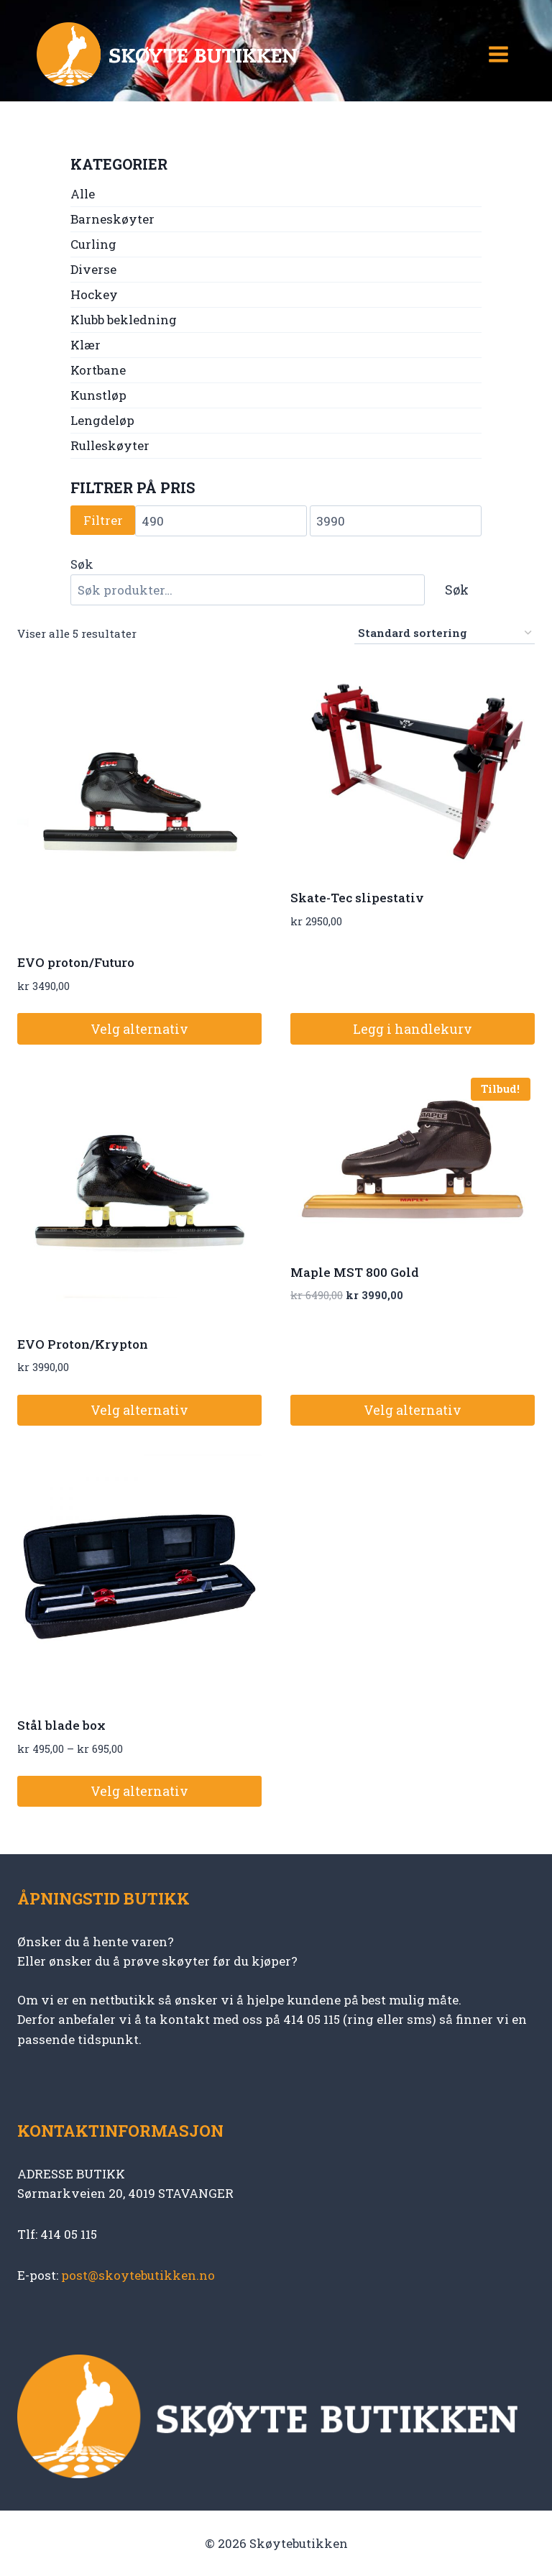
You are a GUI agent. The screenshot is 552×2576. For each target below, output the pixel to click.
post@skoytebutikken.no (138, 2275)
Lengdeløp (102, 420)
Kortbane (98, 370)
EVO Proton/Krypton (82, 1344)
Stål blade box (61, 1725)
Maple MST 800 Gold (354, 1272)
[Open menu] (498, 54)
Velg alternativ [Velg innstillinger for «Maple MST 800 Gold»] (412, 1409)
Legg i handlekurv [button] (412, 1028)
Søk (81, 564)
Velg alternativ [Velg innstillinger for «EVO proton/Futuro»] (139, 1028)
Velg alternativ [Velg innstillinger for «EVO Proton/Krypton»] (139, 1409)
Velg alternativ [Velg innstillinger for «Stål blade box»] (139, 1791)
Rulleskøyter (110, 445)
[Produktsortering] (444, 633)
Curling (93, 244)
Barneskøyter (112, 219)
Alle (82, 193)
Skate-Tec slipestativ (357, 897)
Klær (85, 344)
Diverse (93, 269)
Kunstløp (98, 395)
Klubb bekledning (123, 319)
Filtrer (103, 520)
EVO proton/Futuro (75, 962)
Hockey (94, 294)
